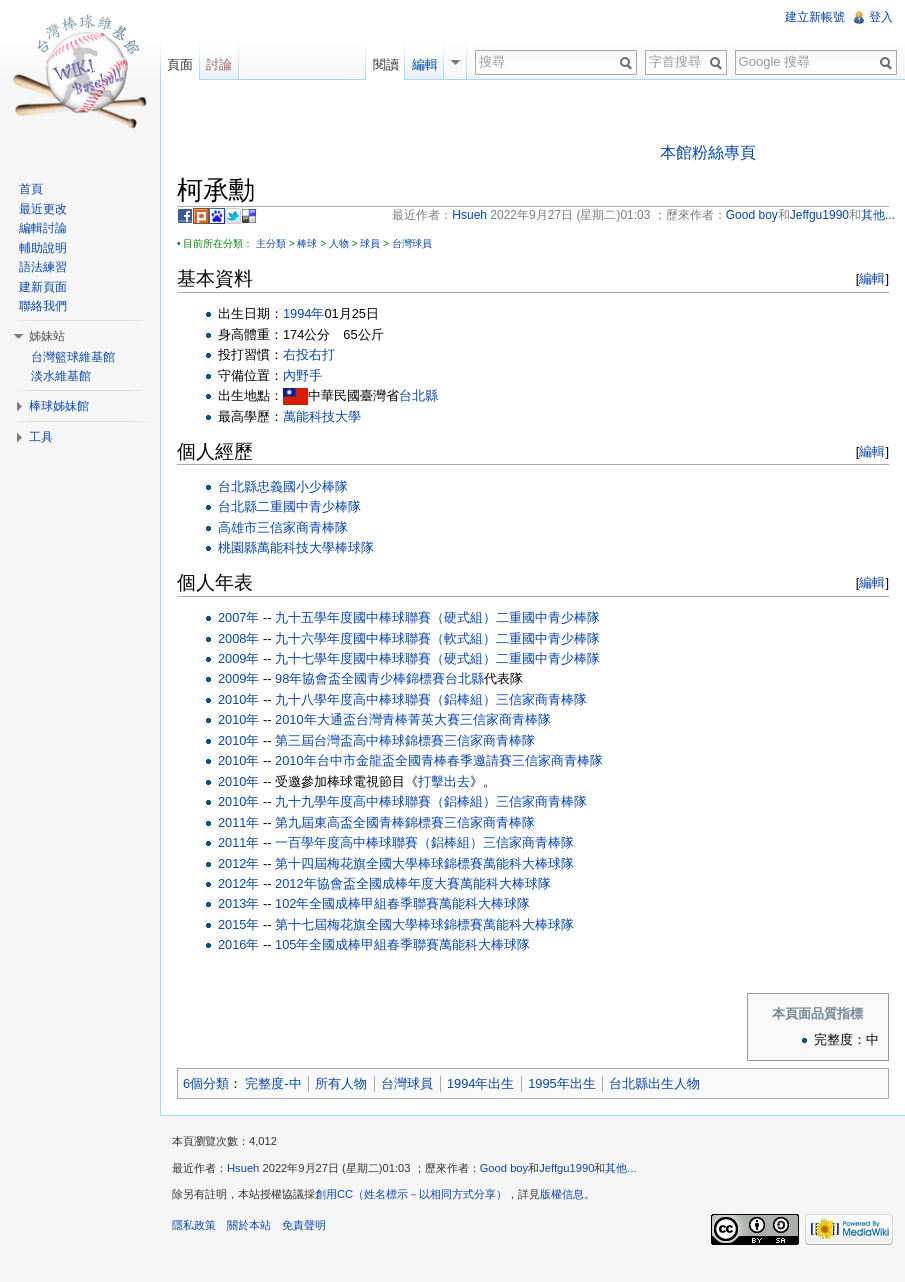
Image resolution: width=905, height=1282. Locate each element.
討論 (219, 64)
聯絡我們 (43, 306)
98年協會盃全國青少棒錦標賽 (360, 678)
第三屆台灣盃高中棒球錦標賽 (359, 740)
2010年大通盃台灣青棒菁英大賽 (367, 719)
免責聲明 (304, 1225)
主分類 (271, 243)
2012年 (238, 863)
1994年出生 (480, 1083)
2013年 (238, 903)
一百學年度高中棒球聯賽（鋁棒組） (379, 842)
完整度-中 (273, 1083)
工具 (41, 437)
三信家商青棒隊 (302, 527)
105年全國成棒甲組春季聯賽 (357, 944)
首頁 (31, 189)
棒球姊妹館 (59, 406)
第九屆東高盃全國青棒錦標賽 (359, 822)
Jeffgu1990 (566, 1168)
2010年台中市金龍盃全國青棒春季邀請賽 (393, 760)
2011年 (238, 822)
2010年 (238, 699)
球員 (370, 243)
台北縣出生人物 (654, 1083)
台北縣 (418, 395)
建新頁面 (43, 287)
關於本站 (249, 1225)
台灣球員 (412, 243)
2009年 (238, 658)
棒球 (307, 243)
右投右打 (309, 354)
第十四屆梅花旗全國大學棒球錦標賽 (379, 863)
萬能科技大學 (322, 416)
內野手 (302, 375)
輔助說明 (43, 248)
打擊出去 (444, 781)
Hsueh (243, 1168)
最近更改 (43, 209)
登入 (881, 17)
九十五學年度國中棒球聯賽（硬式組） (385, 617)
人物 (339, 243)
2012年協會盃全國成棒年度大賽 (367, 883)
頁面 (180, 64)
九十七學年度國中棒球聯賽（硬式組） (385, 658)
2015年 (238, 924)
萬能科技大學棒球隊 (315, 547)
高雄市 (237, 527)
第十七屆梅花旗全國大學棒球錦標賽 (379, 924)
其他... (620, 1168)
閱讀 (386, 64)
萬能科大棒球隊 (528, 863)
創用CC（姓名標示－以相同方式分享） (411, 1194)
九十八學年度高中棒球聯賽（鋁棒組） (385, 699)
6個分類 (206, 1083)
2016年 (238, 944)
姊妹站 (47, 336)
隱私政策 (194, 1225)
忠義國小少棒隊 (302, 486)
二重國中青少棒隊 (309, 506)
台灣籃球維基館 (73, 357)
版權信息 (562, 1194)
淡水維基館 (61, 376)
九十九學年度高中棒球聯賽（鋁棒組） (385, 801)
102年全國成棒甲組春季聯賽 (357, 903)
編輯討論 (43, 228)
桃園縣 (237, 547)
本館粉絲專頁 (708, 152)
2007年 (238, 617)
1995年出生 (561, 1083)
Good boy (504, 1168)
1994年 (303, 313)
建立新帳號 (815, 17)
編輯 (872, 278)
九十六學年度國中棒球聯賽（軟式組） (385, 638)
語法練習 (43, 267)
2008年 (238, 638)
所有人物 (341, 1083)
